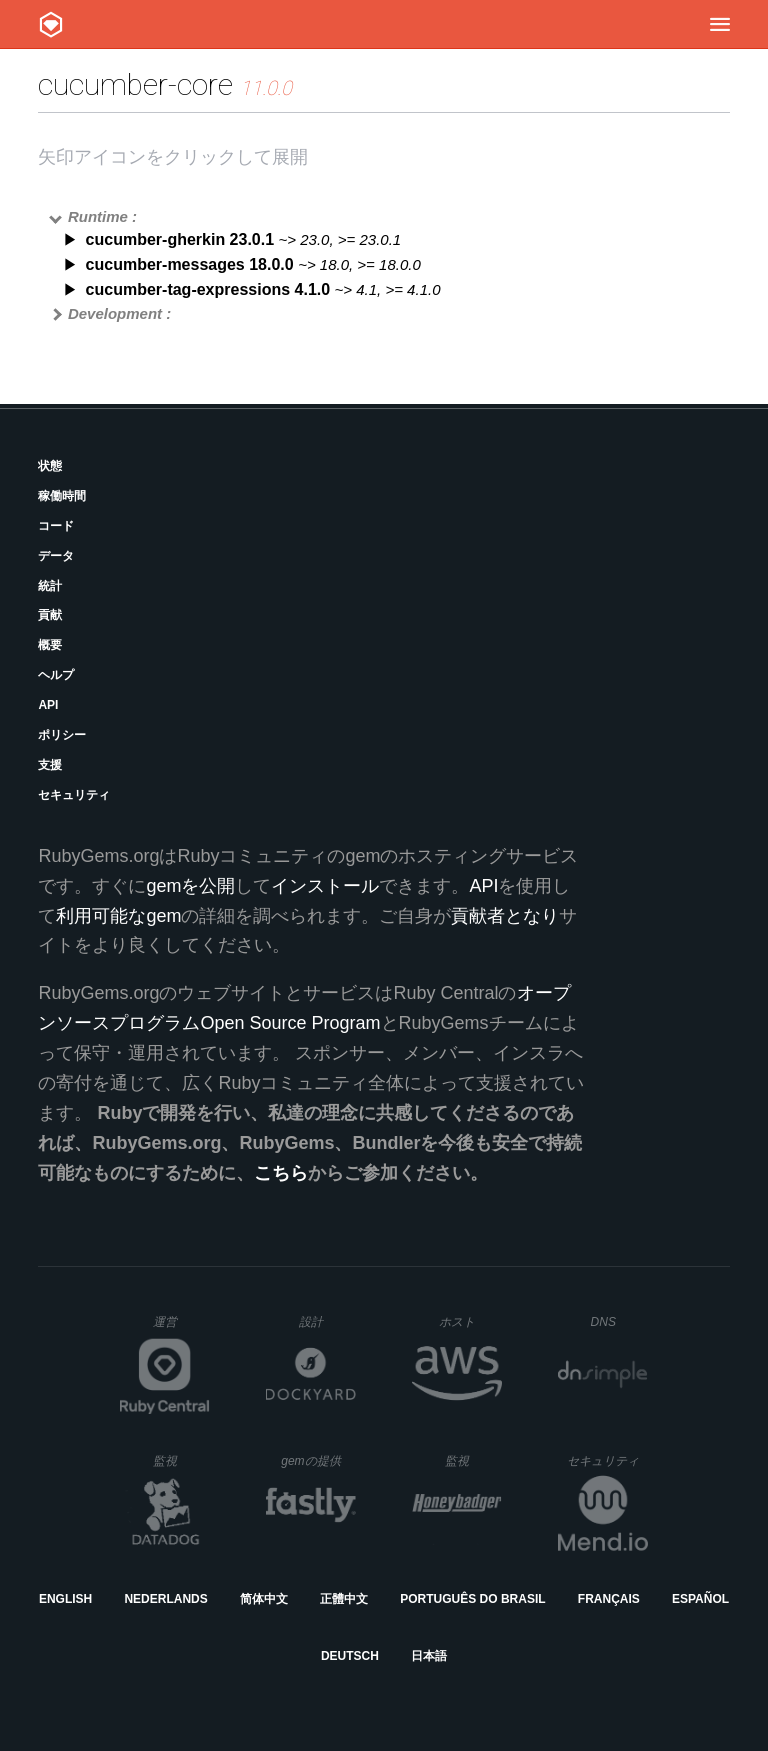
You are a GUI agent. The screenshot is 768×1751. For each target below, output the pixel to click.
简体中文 (264, 1599)
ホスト (470, 1321)
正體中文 (344, 1599)
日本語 (429, 1656)
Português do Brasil (472, 1599)
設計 (327, 1321)
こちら (281, 1173)
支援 (50, 765)
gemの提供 (318, 1460)
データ (56, 556)
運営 (181, 1328)
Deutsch (350, 1656)
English (65, 1599)
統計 (50, 586)
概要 (50, 645)
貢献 (50, 615)
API (48, 705)
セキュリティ (74, 795)
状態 (50, 466)
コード (56, 526)
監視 (181, 1460)
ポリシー (62, 735)
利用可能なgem (118, 916)
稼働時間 (62, 496)
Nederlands (165, 1599)
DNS (620, 1322)
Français (609, 1599)
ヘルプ (56, 675)
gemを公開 (190, 886)
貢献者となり (505, 916)
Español (700, 1599)
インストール (325, 886)
